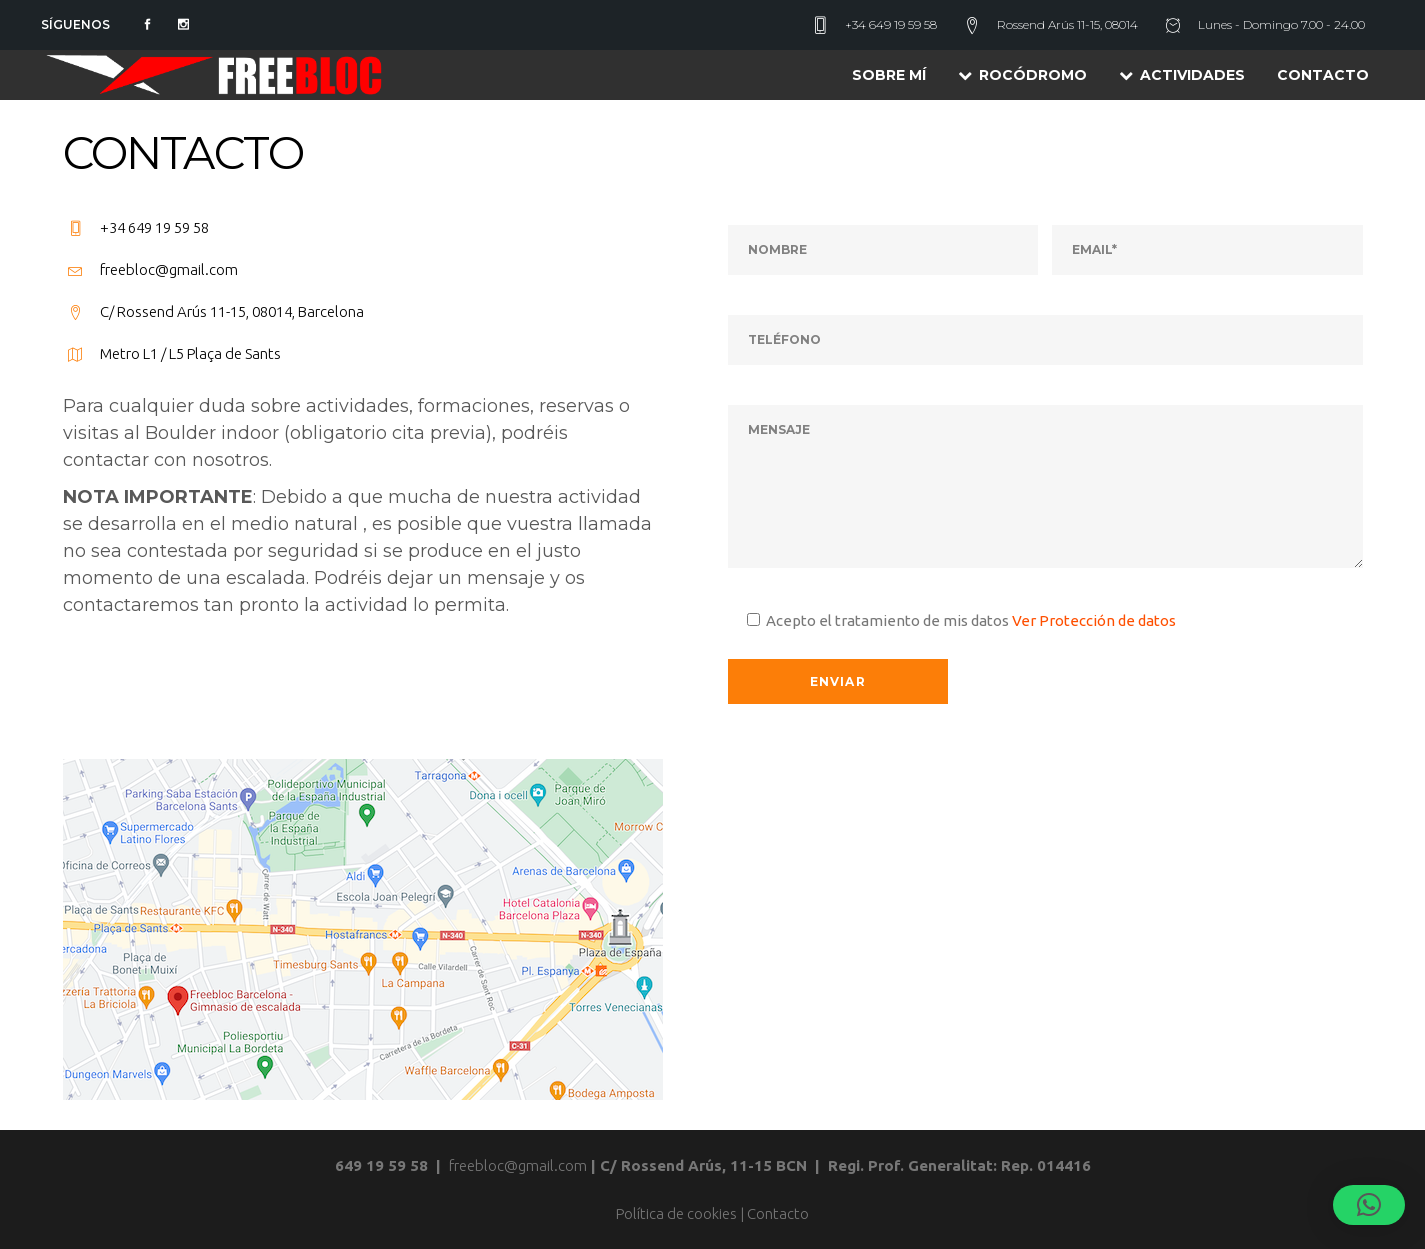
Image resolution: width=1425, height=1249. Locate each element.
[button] (1369, 1205)
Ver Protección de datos (1094, 620)
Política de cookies (676, 1213)
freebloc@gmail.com (518, 1165)
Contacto (778, 1213)
